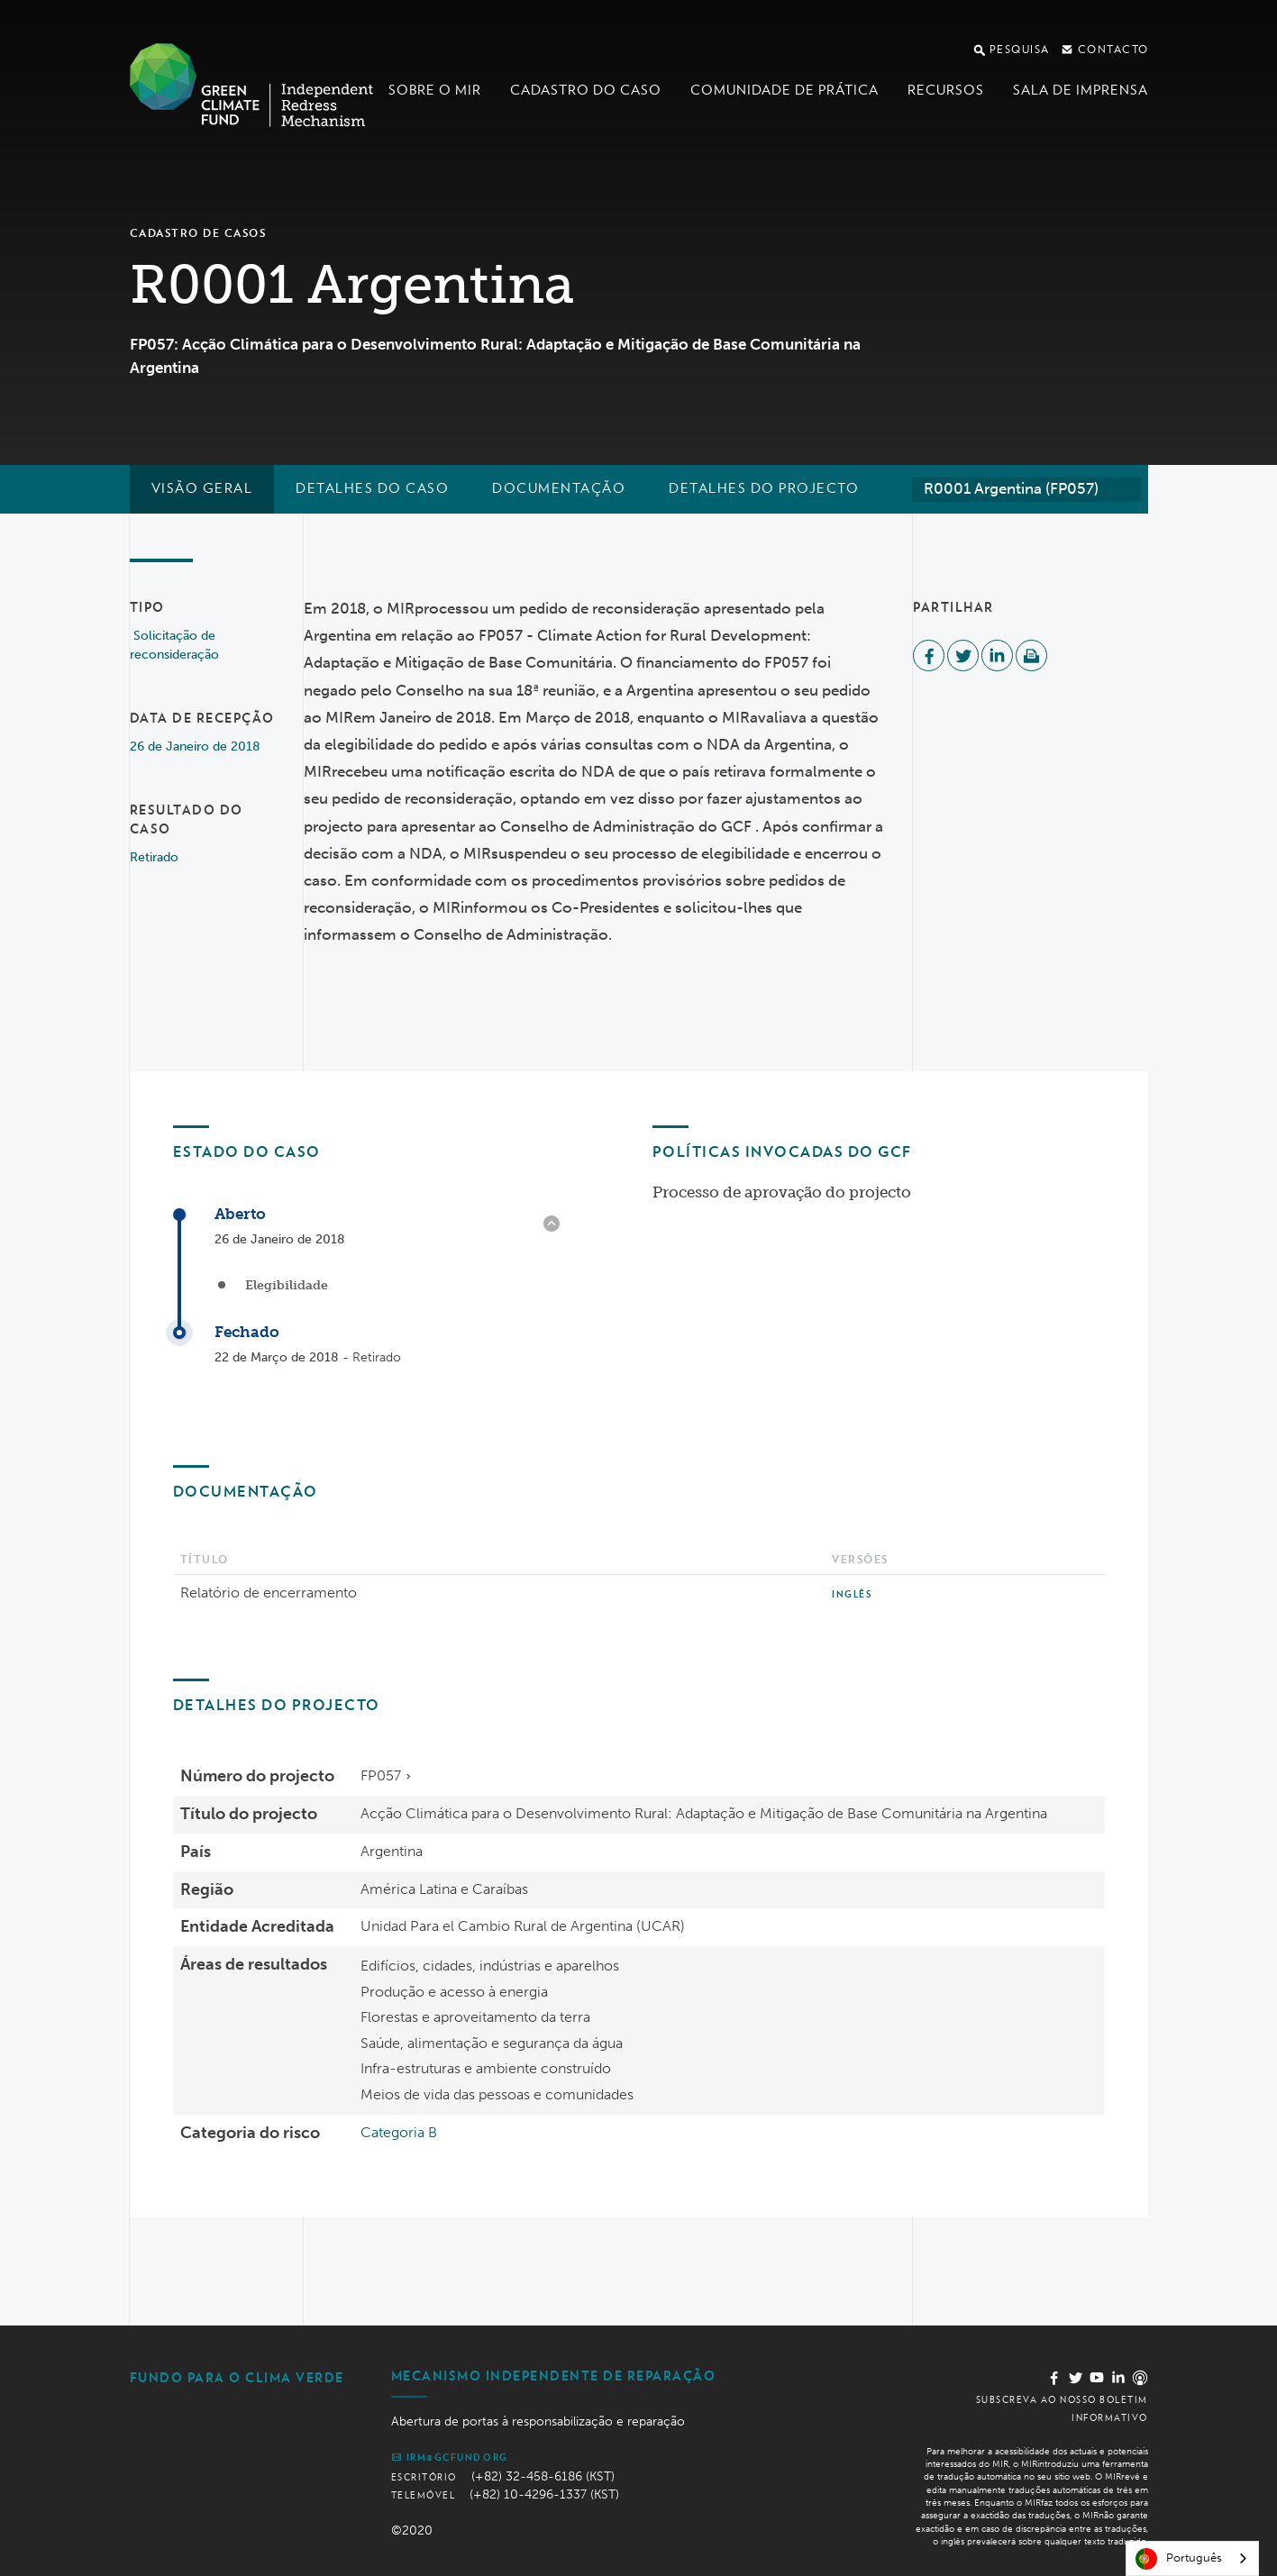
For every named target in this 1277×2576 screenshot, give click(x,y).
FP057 (380, 1775)
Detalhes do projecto (764, 488)
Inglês (851, 1593)
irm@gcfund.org (449, 2457)
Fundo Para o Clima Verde (237, 2378)
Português (1179, 2559)
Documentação (558, 488)
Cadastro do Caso (585, 90)
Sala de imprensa (1080, 90)
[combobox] (1026, 489)
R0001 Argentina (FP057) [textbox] (1011, 488)
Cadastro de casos (198, 233)
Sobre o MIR (434, 90)
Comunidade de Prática (784, 90)
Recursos (946, 90)
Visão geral (202, 488)
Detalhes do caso (372, 488)
